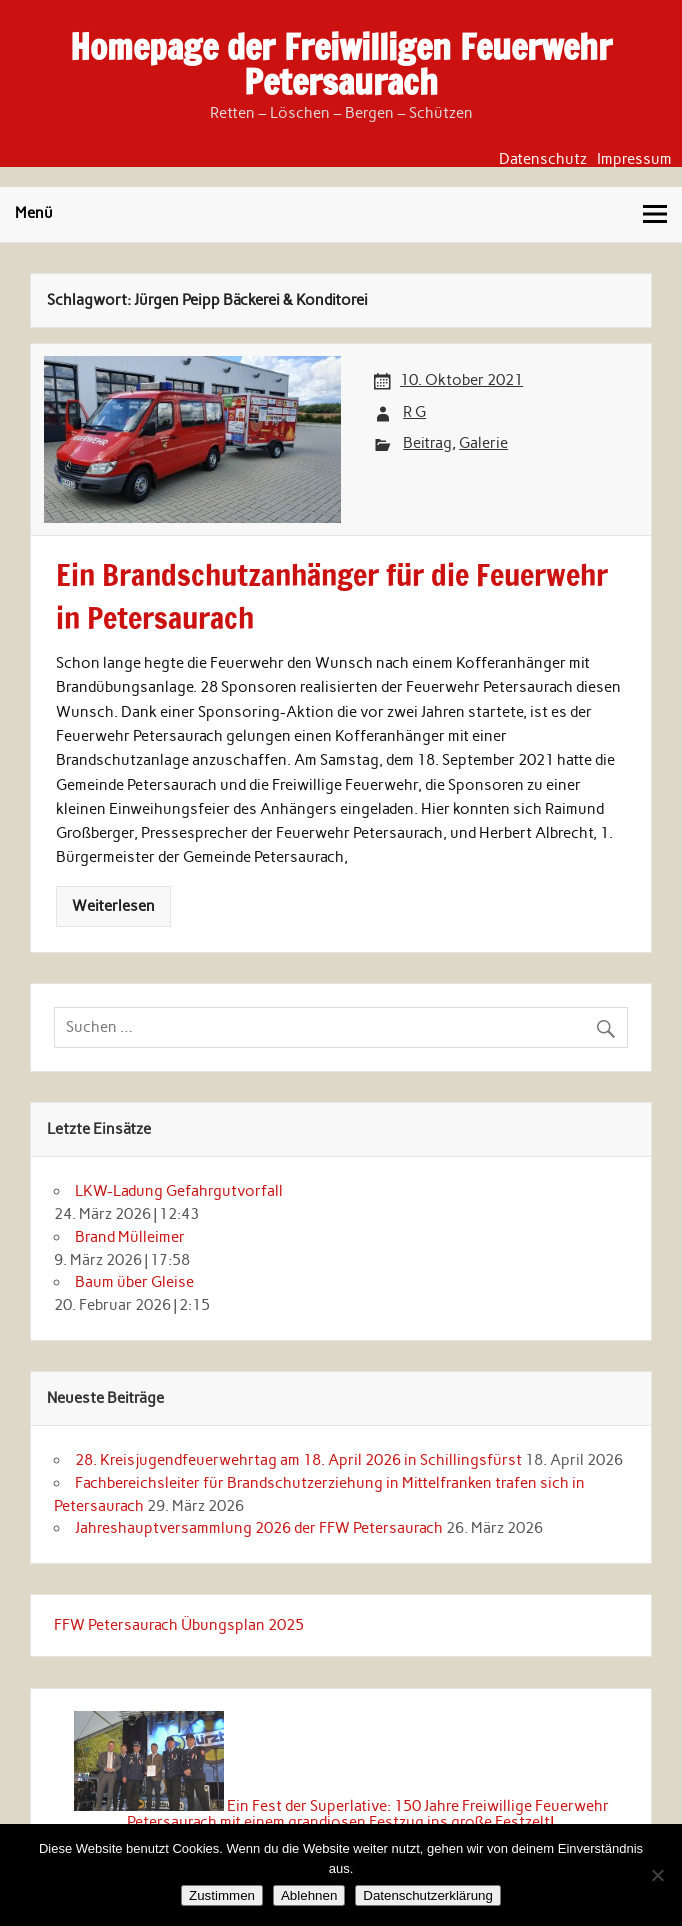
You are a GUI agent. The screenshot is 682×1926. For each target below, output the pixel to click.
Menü (34, 213)
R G (414, 412)
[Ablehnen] (657, 1875)
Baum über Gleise (134, 1282)
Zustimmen (222, 1895)
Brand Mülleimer (130, 1237)
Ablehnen (309, 1895)
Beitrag (427, 443)
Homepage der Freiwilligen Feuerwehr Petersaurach (341, 64)
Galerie (483, 443)
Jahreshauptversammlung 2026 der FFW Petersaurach (259, 1528)
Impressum (634, 159)
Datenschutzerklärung (428, 1895)
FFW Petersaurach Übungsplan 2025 (179, 1625)
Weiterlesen (113, 906)
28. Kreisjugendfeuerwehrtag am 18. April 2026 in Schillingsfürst (298, 1460)
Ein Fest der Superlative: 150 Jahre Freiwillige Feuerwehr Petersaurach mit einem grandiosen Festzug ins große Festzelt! (368, 1813)
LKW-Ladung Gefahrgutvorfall (179, 1191)
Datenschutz (543, 159)
